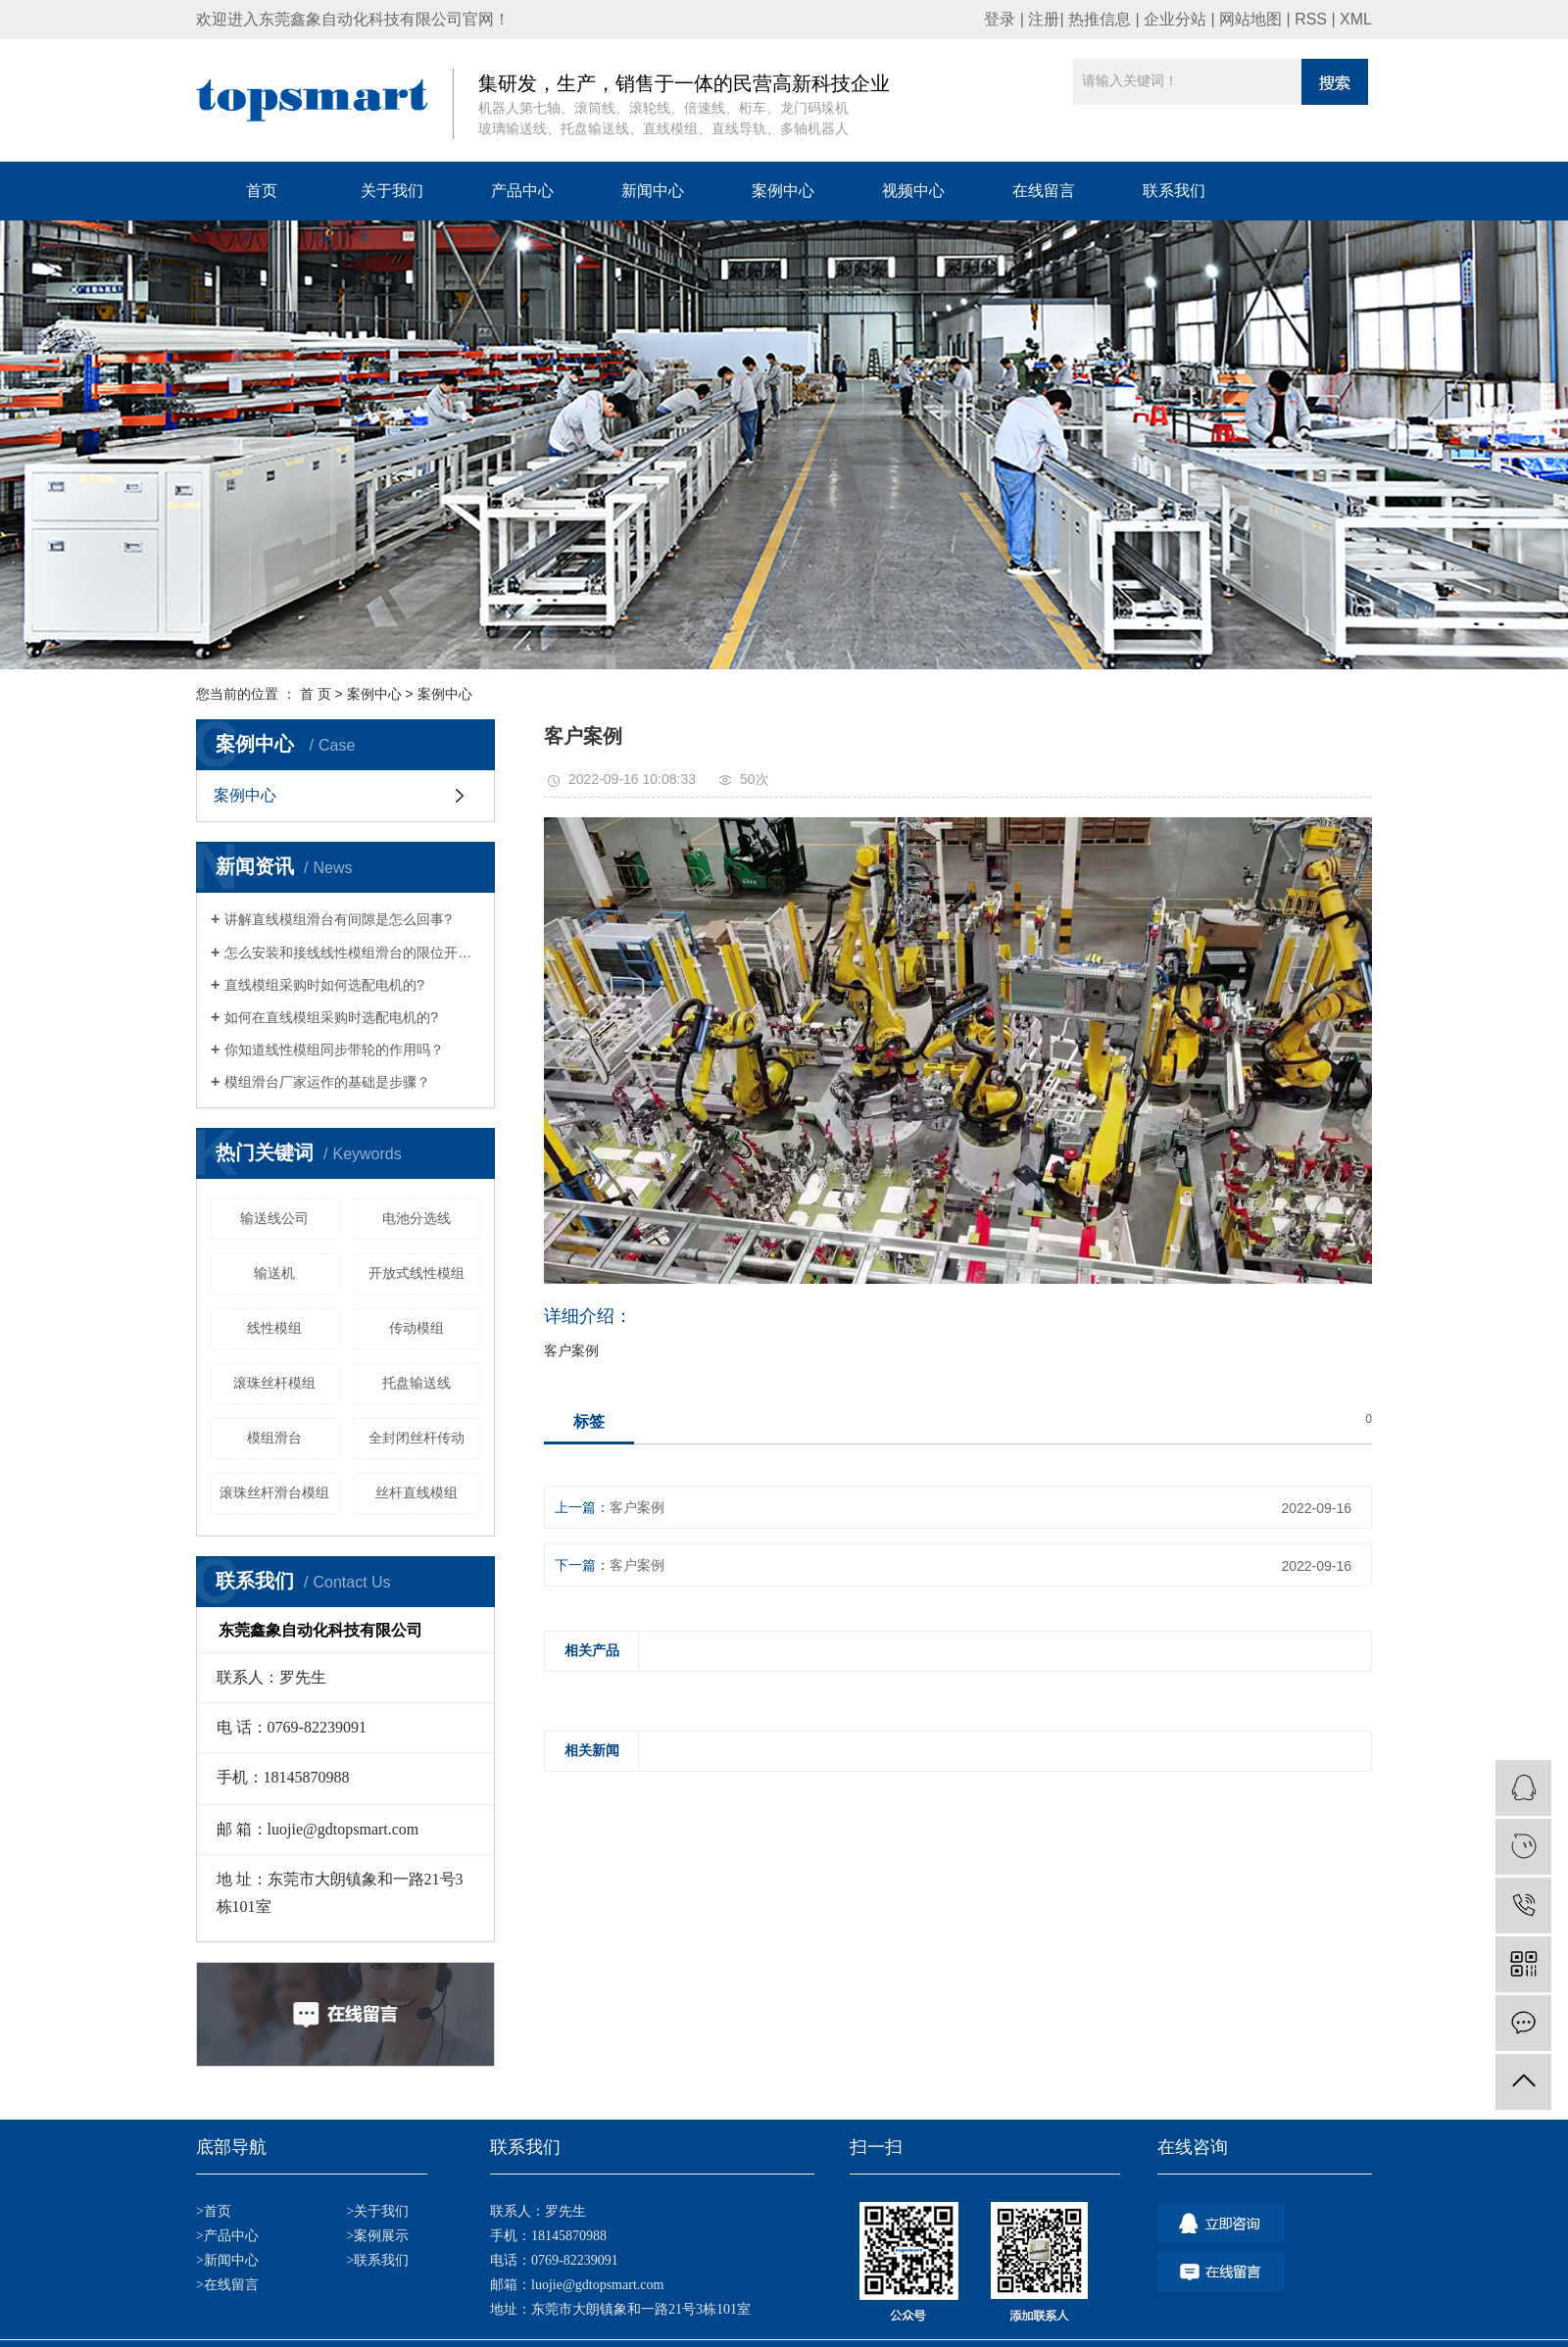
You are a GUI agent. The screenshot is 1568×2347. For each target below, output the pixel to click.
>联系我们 (377, 2260)
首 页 (315, 694)
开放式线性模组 (416, 1273)
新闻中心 (652, 190)
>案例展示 (377, 2235)
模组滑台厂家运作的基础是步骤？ (327, 1082)
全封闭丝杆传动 (416, 1437)
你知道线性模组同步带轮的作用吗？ (334, 1049)
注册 (1043, 19)
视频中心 (913, 190)
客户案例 (637, 1507)
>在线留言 (227, 2284)
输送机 (274, 1273)
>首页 (213, 2211)
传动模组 (416, 1328)
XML (1356, 19)
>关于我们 (377, 2211)
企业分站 (1175, 19)
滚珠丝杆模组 (274, 1383)
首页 (261, 190)
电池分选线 (416, 1218)
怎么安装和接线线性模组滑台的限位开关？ (352, 952)
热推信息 (1099, 19)
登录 (999, 19)
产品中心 (522, 190)
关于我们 (392, 190)
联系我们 (1174, 190)
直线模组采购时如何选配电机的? (324, 985)
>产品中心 (227, 2235)
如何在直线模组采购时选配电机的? (331, 1017)
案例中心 (783, 190)
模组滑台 (274, 1437)
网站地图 (1250, 19)
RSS (1311, 19)
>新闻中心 (227, 2260)
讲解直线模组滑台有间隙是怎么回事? (338, 919)
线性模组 (274, 1328)
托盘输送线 (416, 1383)
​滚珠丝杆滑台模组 (274, 1492)
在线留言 (1043, 190)
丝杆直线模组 (416, 1492)
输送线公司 (274, 1218)
